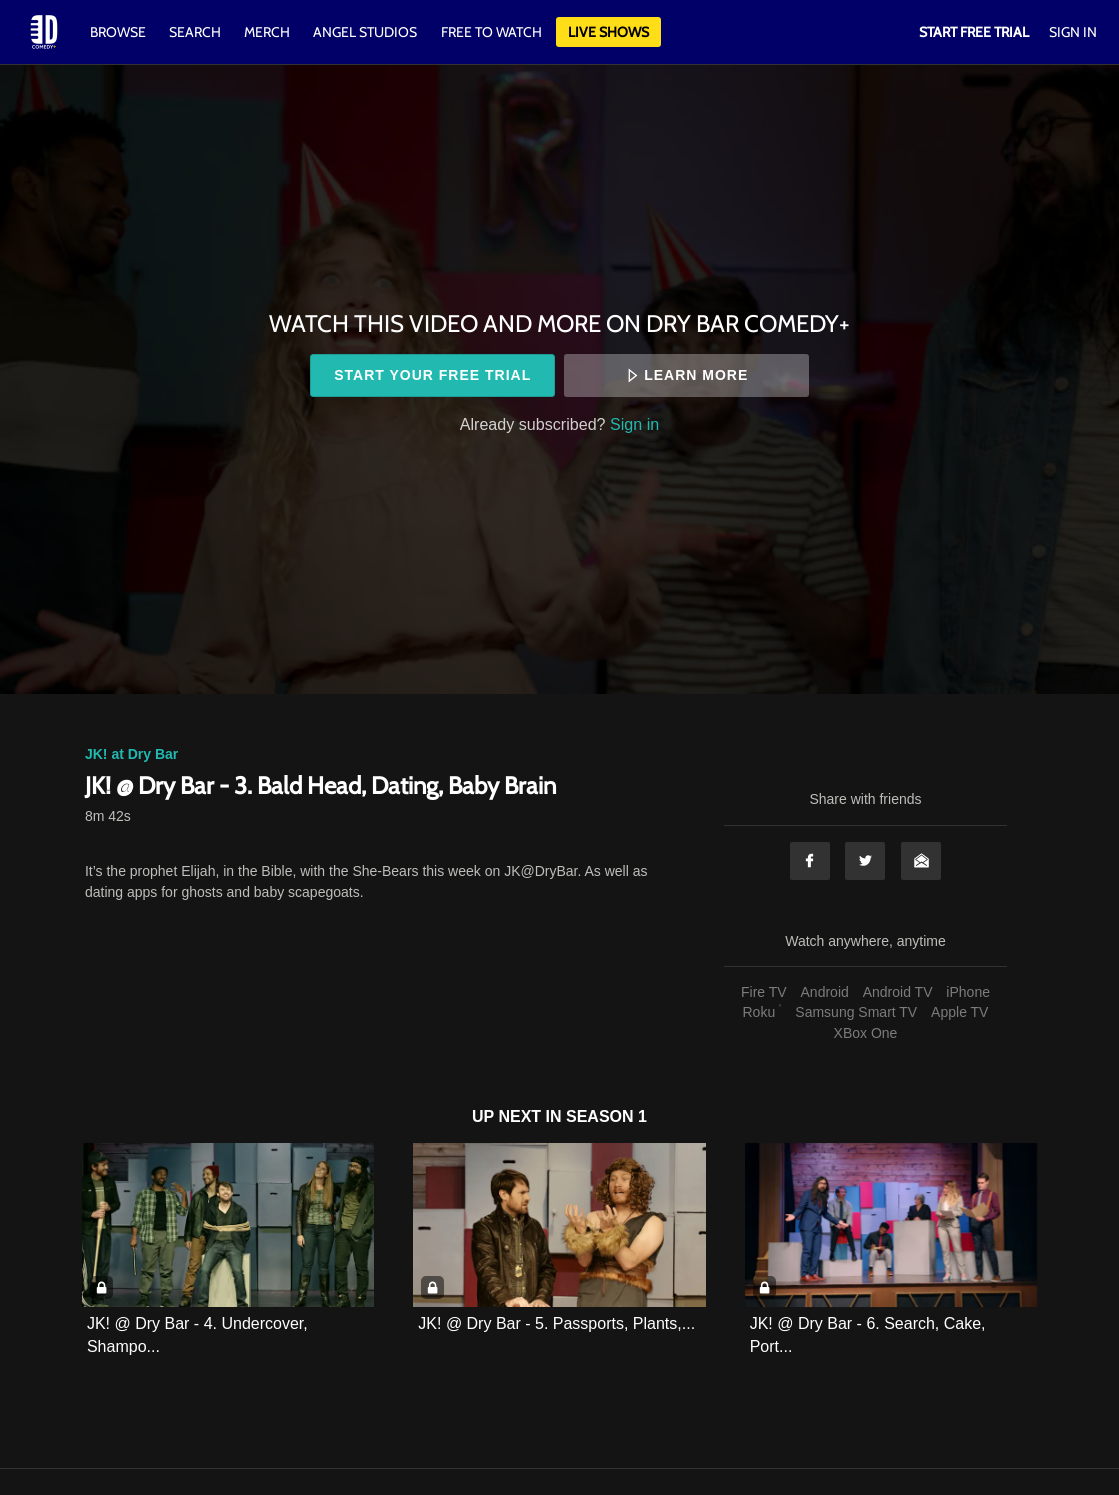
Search (196, 32)
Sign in (634, 424)
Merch (267, 32)
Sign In (1073, 32)
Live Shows (608, 32)
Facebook (810, 861)
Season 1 (606, 1116)
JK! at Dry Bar (131, 754)
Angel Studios (365, 32)
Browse (119, 32)
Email (921, 861)
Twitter (865, 861)
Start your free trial (432, 375)
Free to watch (491, 32)
